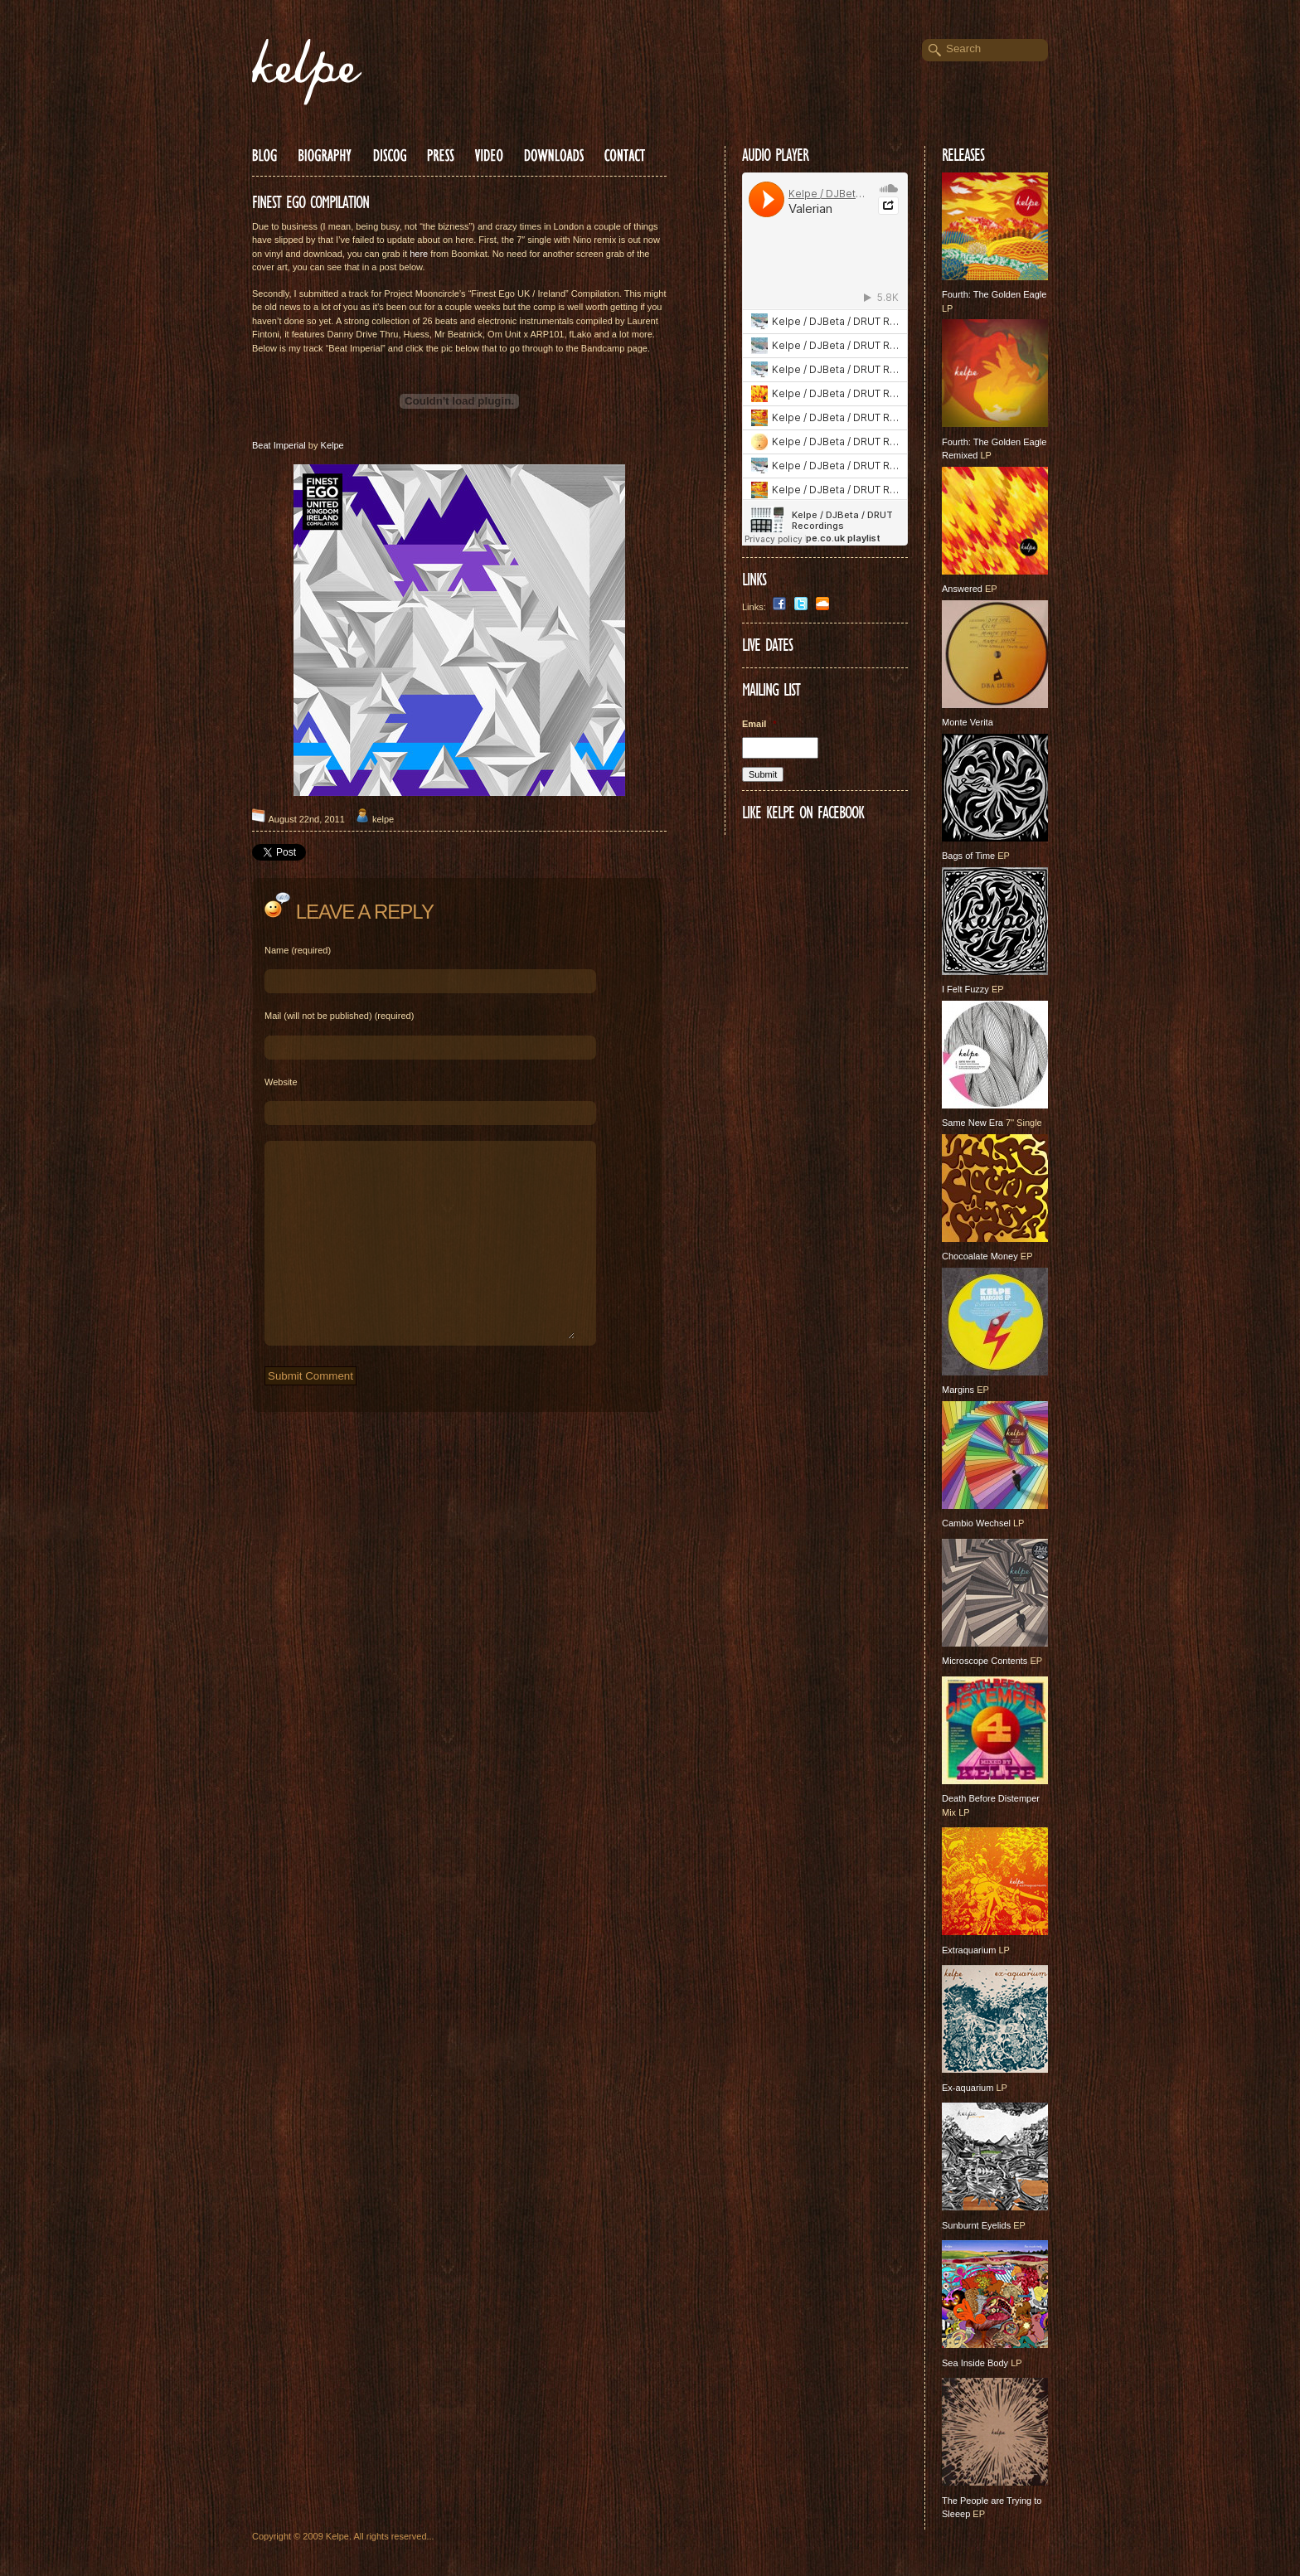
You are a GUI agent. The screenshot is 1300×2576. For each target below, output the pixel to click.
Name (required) (297, 950)
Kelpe (332, 445)
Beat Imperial (279, 445)
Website (281, 1082)
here (419, 254)
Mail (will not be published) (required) (339, 1016)
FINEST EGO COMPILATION (310, 202)
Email (759, 724)
